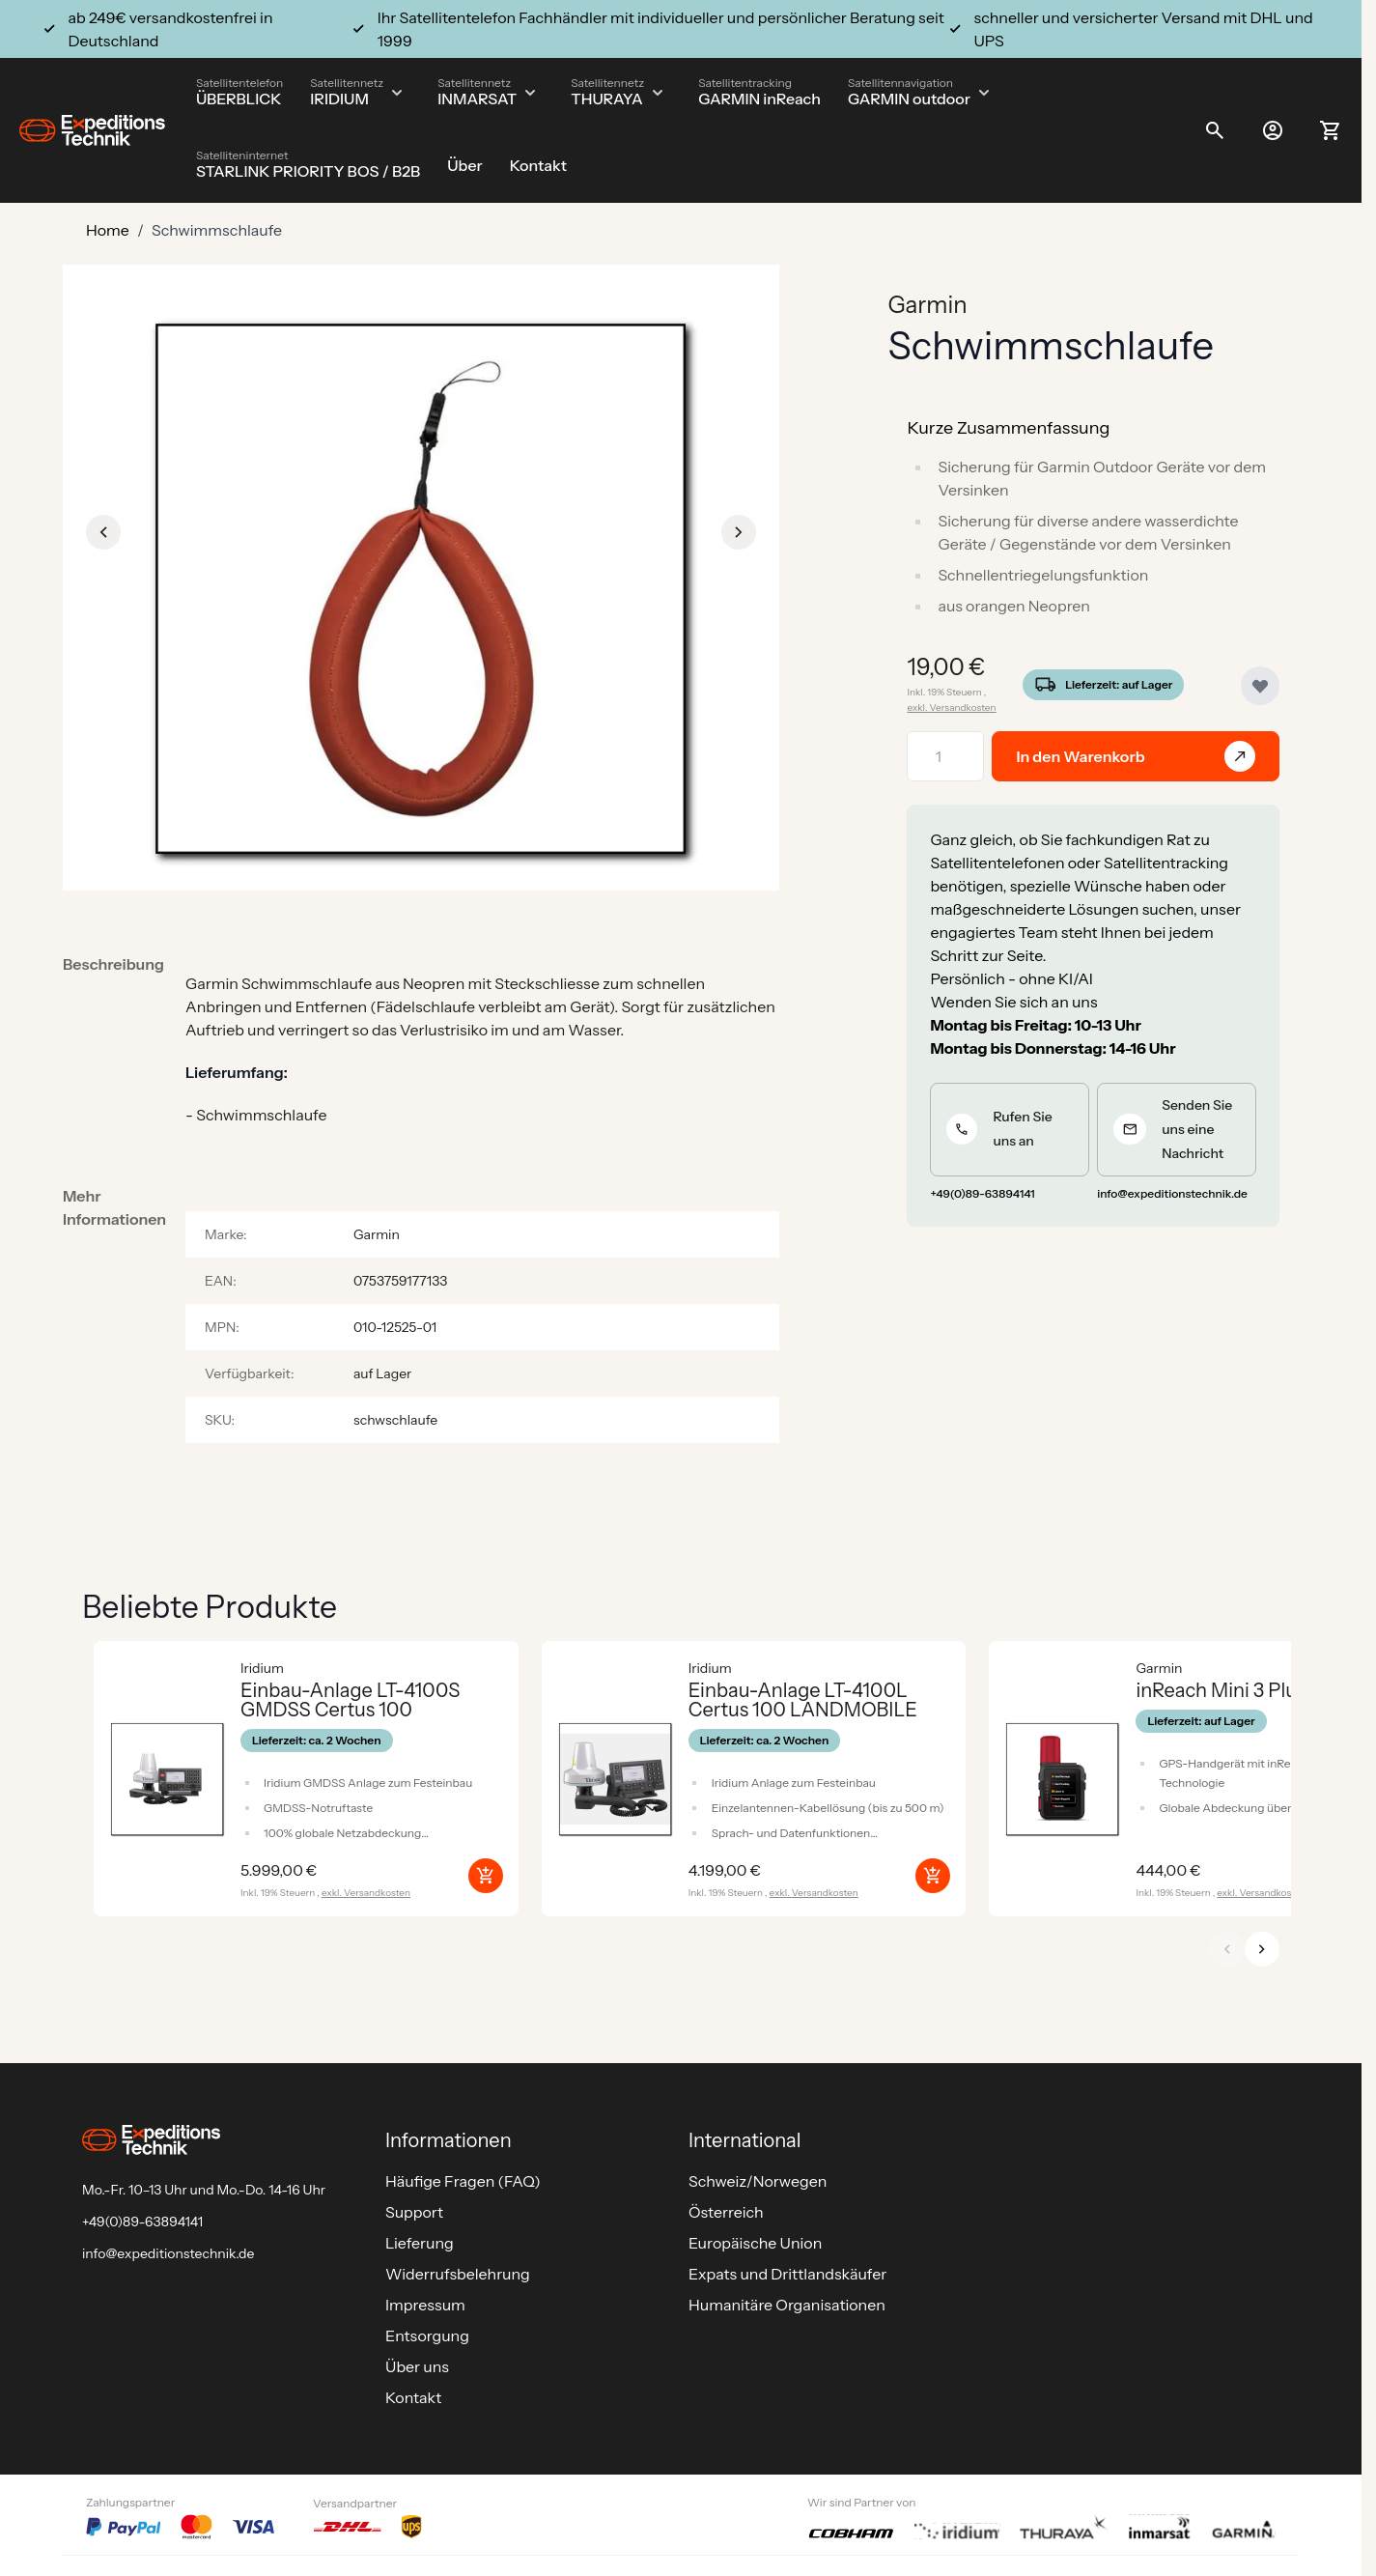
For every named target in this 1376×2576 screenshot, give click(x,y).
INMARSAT (477, 98)
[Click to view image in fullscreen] (421, 589)
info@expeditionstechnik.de (168, 2253)
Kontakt (538, 165)
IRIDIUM (339, 98)
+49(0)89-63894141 (142, 2221)
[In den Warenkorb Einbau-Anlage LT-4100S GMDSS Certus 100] (485, 1875)
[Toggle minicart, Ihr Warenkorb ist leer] (1330, 130)
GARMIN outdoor (909, 98)
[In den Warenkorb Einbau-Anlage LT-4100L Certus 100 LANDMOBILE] (932, 1875)
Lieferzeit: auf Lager (1118, 684)
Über (464, 165)
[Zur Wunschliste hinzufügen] (1260, 685)
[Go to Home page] (92, 131)
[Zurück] (1227, 1949)
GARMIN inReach (759, 98)
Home (107, 230)
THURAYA (606, 98)
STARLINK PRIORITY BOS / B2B (308, 171)
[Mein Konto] (1272, 130)
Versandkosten (963, 707)
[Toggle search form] (1214, 130)
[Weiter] (1262, 1949)
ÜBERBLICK (239, 98)
